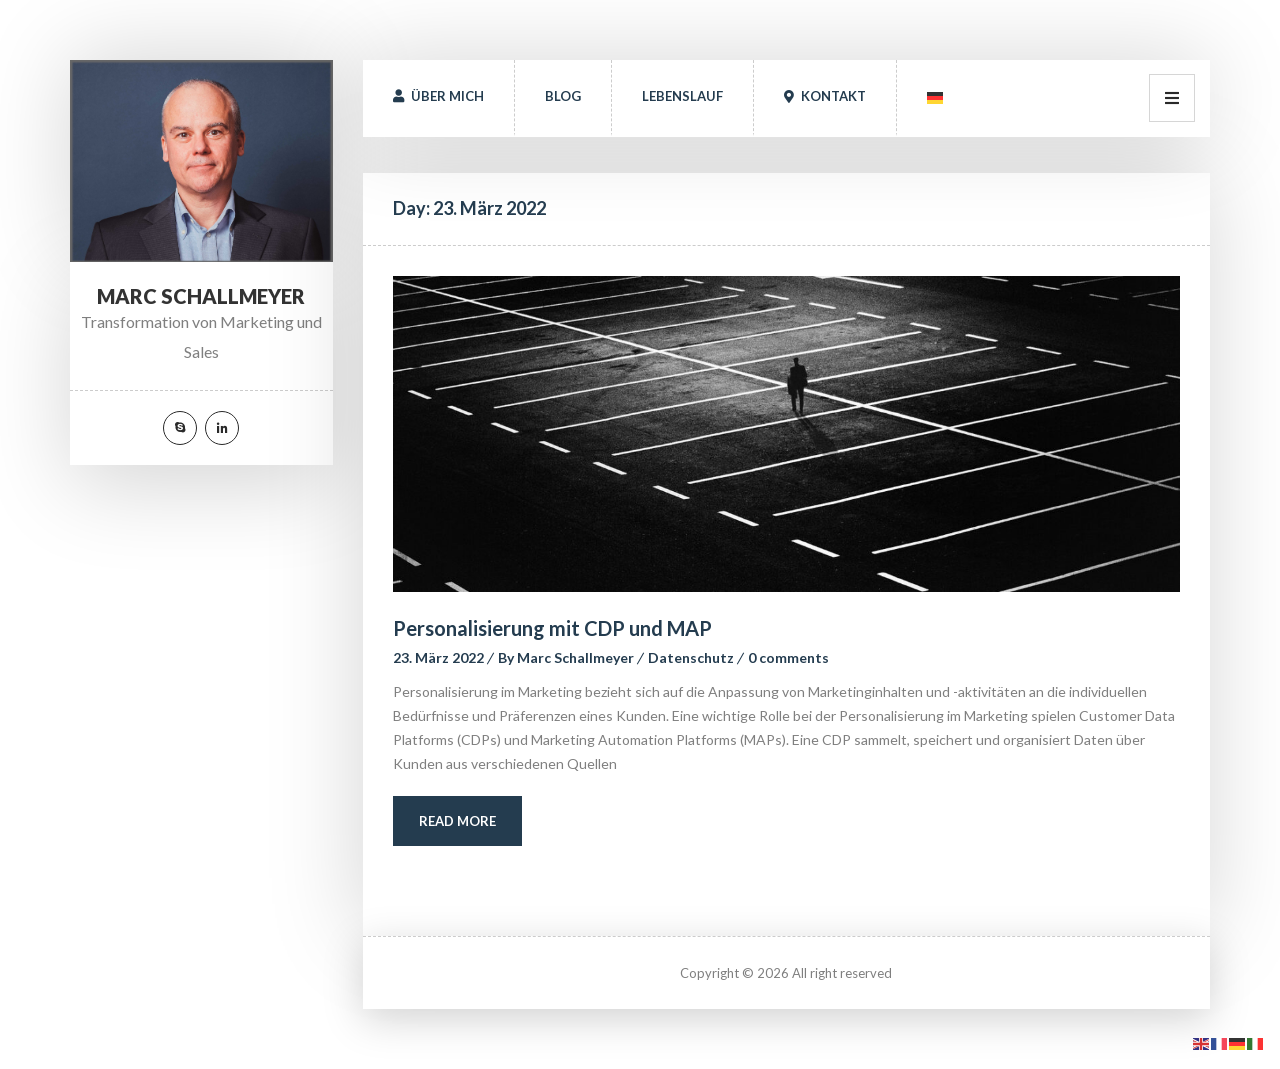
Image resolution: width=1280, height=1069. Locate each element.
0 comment (788, 657)
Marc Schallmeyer (575, 657)
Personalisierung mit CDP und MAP (552, 628)
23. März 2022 (438, 657)
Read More (457, 821)
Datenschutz (691, 657)
